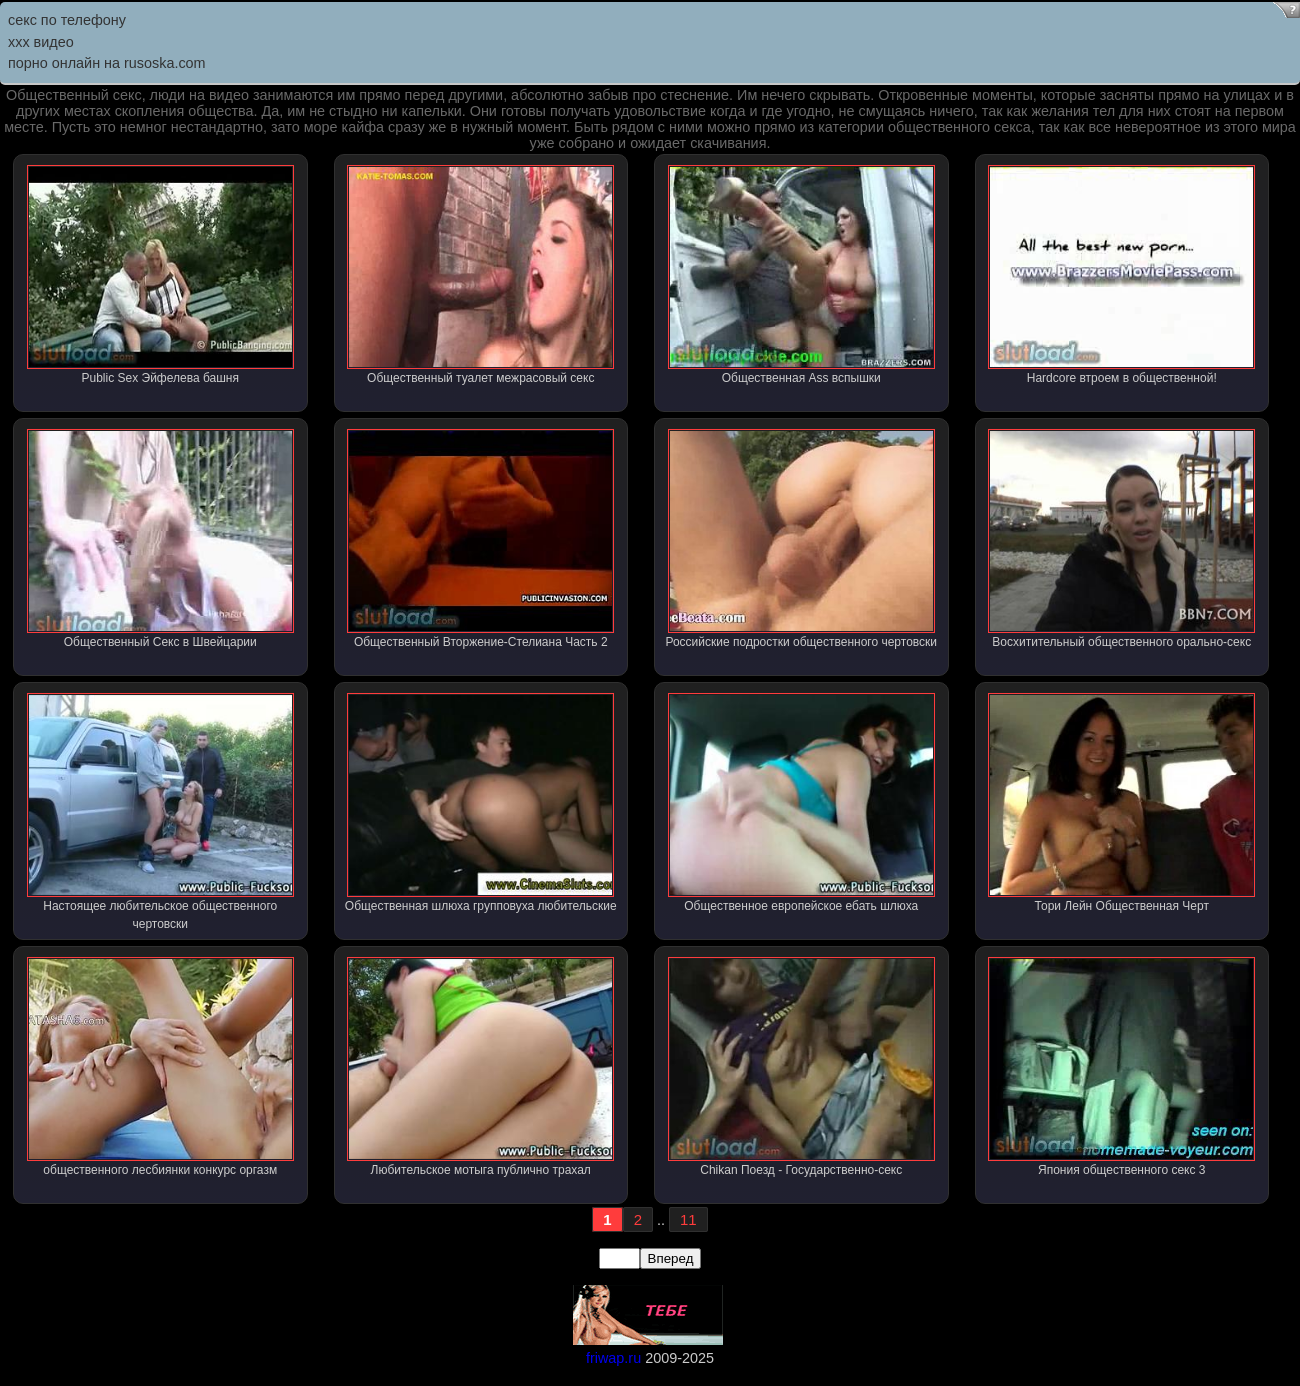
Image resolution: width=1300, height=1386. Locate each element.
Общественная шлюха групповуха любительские (481, 803)
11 (688, 1219)
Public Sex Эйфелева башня (160, 275)
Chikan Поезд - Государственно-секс (801, 1067)
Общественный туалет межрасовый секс (480, 275)
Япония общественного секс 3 (1121, 1067)
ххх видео (41, 42)
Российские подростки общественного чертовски (801, 539)
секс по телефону (67, 20)
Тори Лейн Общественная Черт (1121, 803)
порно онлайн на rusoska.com (107, 63)
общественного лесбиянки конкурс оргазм (160, 1067)
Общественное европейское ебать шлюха (801, 803)
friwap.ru (613, 1358)
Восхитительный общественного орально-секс (1121, 539)
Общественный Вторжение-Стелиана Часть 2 (480, 539)
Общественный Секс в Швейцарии (160, 539)
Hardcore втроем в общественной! (1121, 275)
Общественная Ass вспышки (801, 275)
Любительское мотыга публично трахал (480, 1067)
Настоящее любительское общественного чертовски (160, 812)
